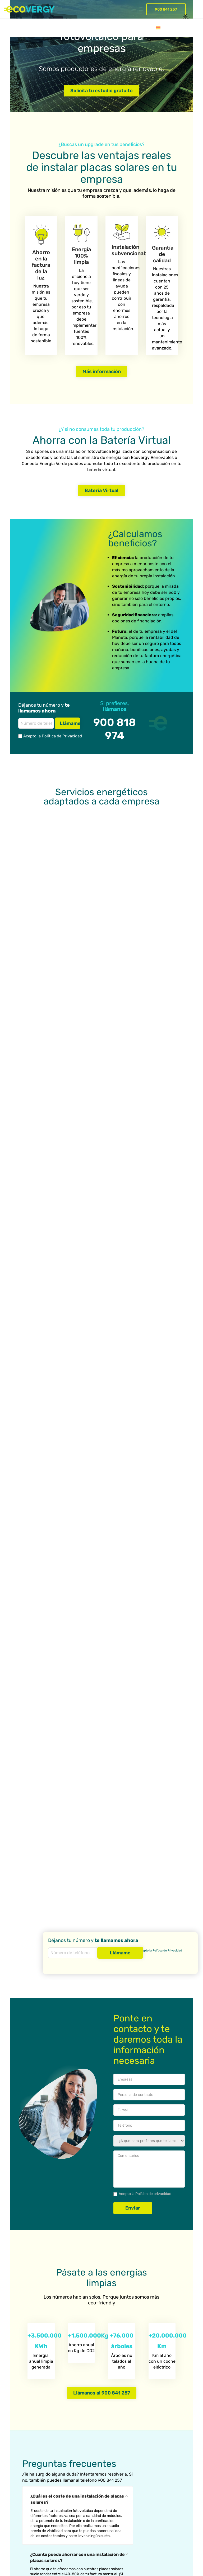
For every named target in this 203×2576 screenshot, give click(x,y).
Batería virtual (38, 27)
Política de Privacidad (167, 1950)
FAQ (109, 27)
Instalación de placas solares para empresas (76, 2460)
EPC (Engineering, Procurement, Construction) (26, 2482)
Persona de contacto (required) (149, 1776)
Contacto (141, 27)
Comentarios (149, 1850)
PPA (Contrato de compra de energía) (73, 2475)
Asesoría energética (28, 2457)
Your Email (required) (149, 1792)
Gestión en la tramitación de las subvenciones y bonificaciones (26, 2506)
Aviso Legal (103, 2541)
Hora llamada (149, 1822)
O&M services (22, 2466)
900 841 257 (166, 9)
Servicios (9, 27)
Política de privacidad (153, 1875)
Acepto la (36, 736)
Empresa (90, 27)
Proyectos (67, 27)
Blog (122, 27)
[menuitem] (158, 28)
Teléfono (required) (149, 1807)
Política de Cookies (131, 2541)
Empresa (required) (149, 1761)
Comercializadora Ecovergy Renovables (75, 2491)
